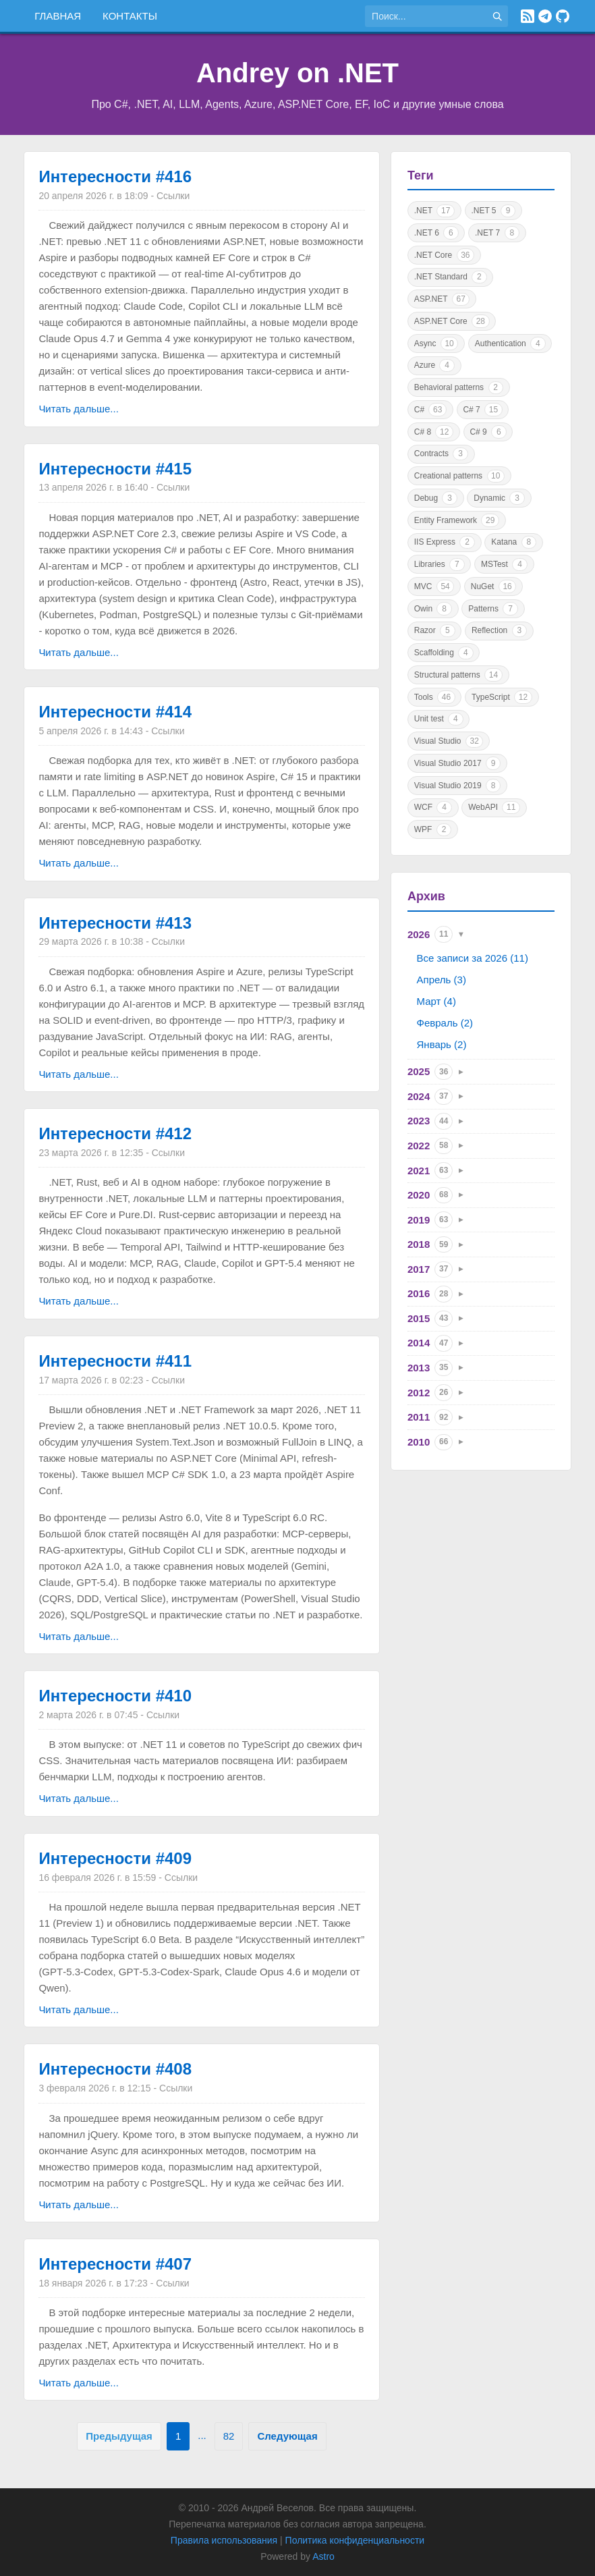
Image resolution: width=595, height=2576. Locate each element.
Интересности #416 (115, 176)
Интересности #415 (115, 469)
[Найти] (497, 16)
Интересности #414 (115, 712)
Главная (57, 16)
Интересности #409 (115, 1858)
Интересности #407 (115, 2264)
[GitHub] (562, 16)
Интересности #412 (115, 1133)
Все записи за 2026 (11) (472, 958)
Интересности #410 (115, 1696)
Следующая (287, 2436)
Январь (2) (442, 1044)
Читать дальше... (78, 408)
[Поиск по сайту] (425, 16)
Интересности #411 (115, 1361)
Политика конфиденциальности (355, 2540)
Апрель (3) (441, 979)
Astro (323, 2556)
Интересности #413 (115, 923)
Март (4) (436, 1001)
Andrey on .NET (297, 73)
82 (229, 2436)
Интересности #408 (115, 2069)
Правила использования (224, 2540)
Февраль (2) (445, 1023)
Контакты (130, 16)
